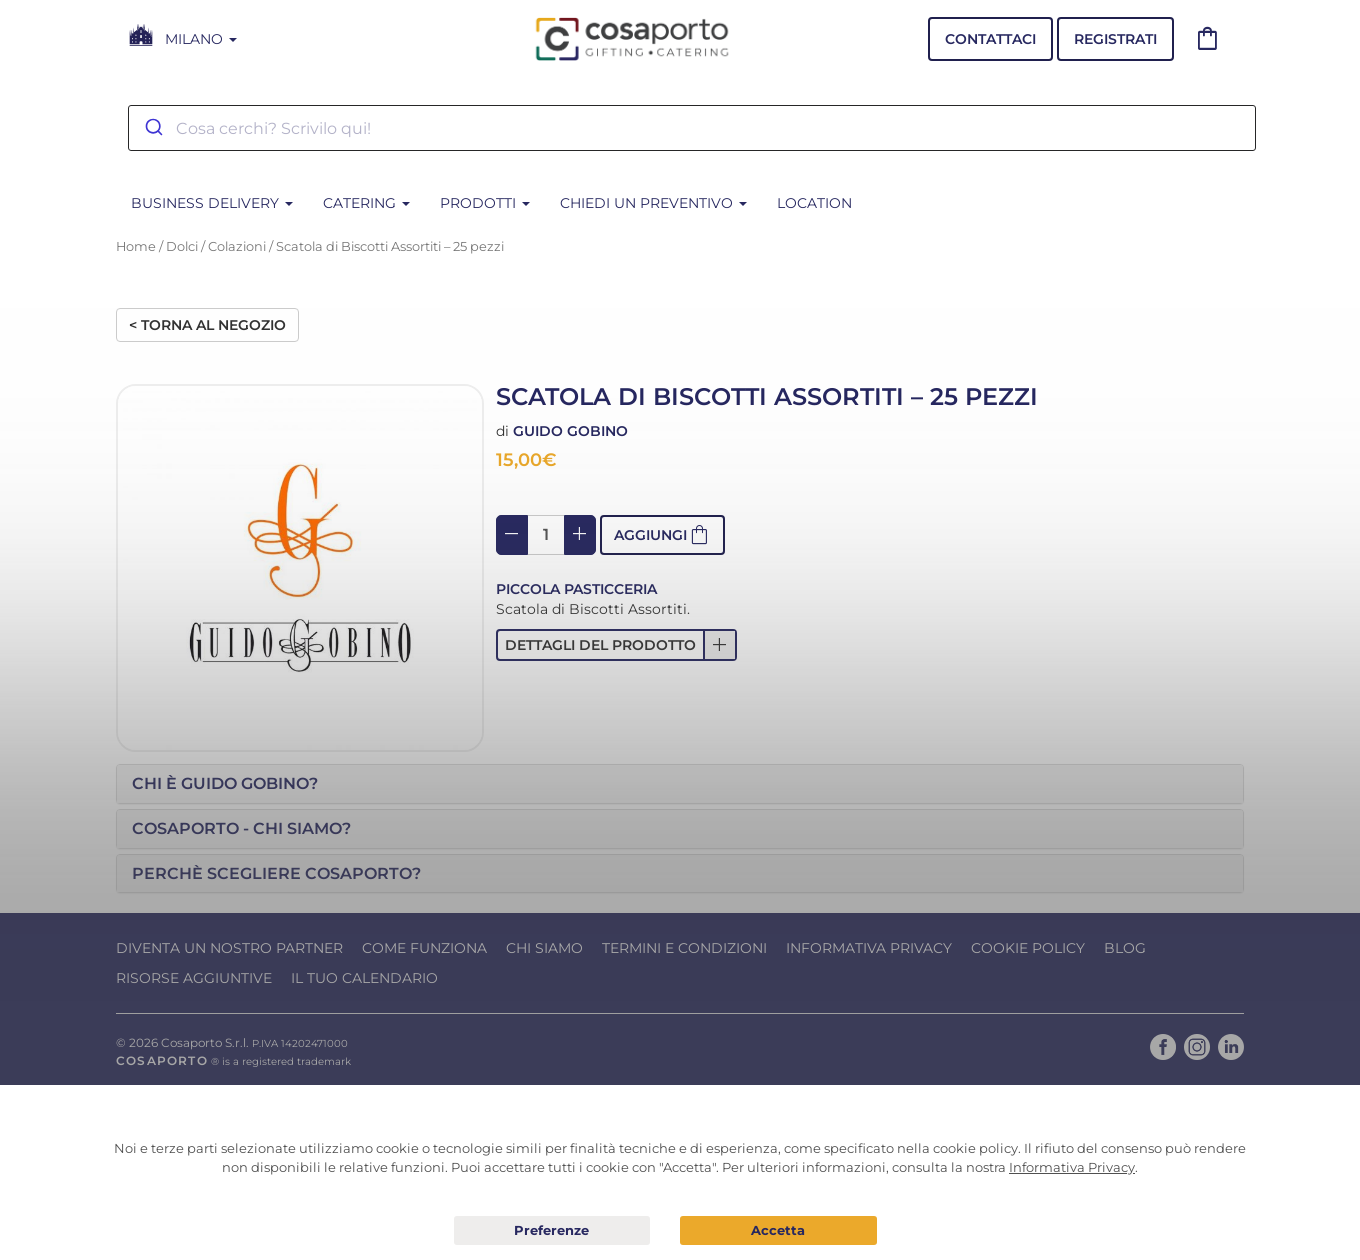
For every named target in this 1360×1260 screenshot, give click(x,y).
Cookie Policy (1028, 948)
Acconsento (778, 1230)
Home (136, 246)
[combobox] (692, 128)
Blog (1125, 948)
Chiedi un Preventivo (653, 203)
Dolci (182, 246)
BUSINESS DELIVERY (212, 203)
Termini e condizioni (684, 948)
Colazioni (237, 246)
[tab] (680, 784)
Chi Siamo (544, 948)
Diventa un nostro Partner (229, 948)
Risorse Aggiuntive (194, 978)
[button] (616, 645)
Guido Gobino (570, 431)
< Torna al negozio (207, 325)
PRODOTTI (485, 203)
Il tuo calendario (364, 978)
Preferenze (552, 1231)
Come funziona (424, 948)
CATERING (366, 203)
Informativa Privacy (869, 948)
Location (814, 203)
